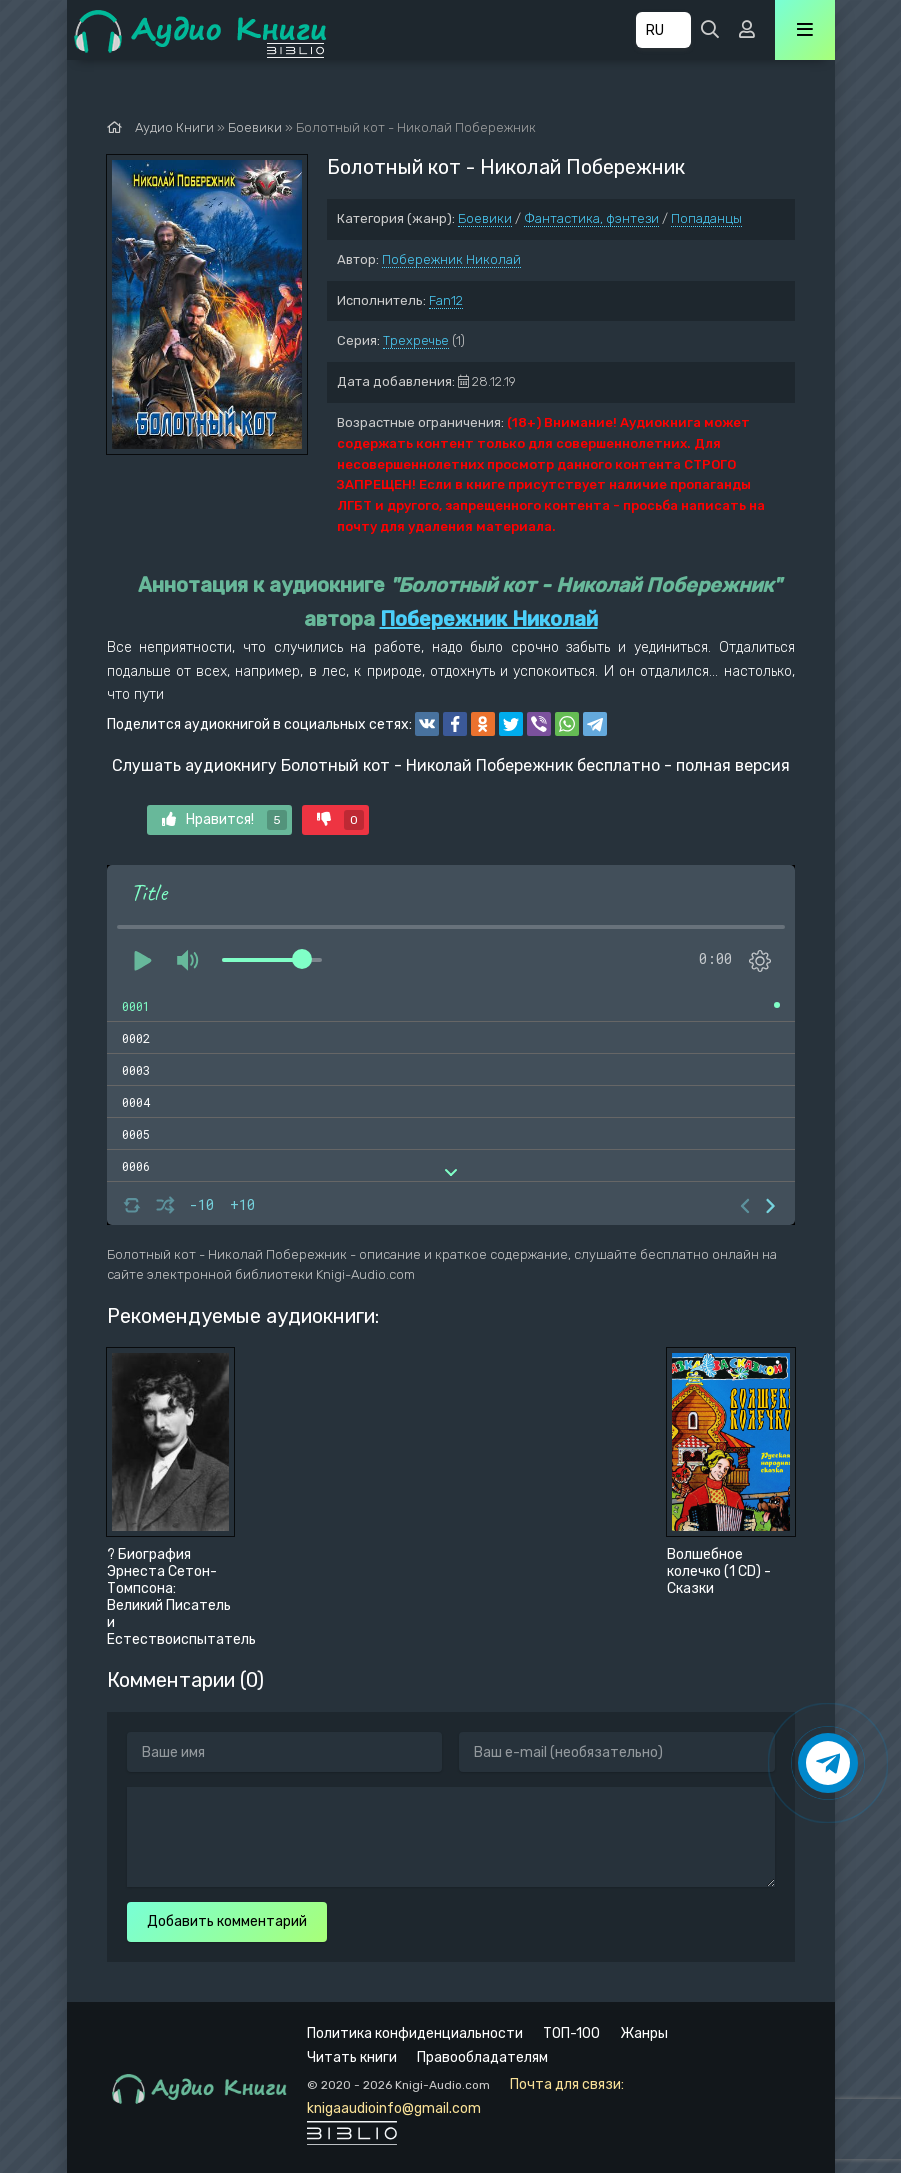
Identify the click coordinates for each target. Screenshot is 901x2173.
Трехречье (416, 340)
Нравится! (224, 820)
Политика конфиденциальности (415, 2033)
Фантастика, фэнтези (591, 218)
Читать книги (352, 2057)
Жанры (644, 2033)
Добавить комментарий (227, 1921)
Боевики (485, 218)
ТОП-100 (571, 2033)
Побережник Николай (451, 259)
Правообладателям (482, 2057)
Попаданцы (706, 218)
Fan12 (446, 300)
